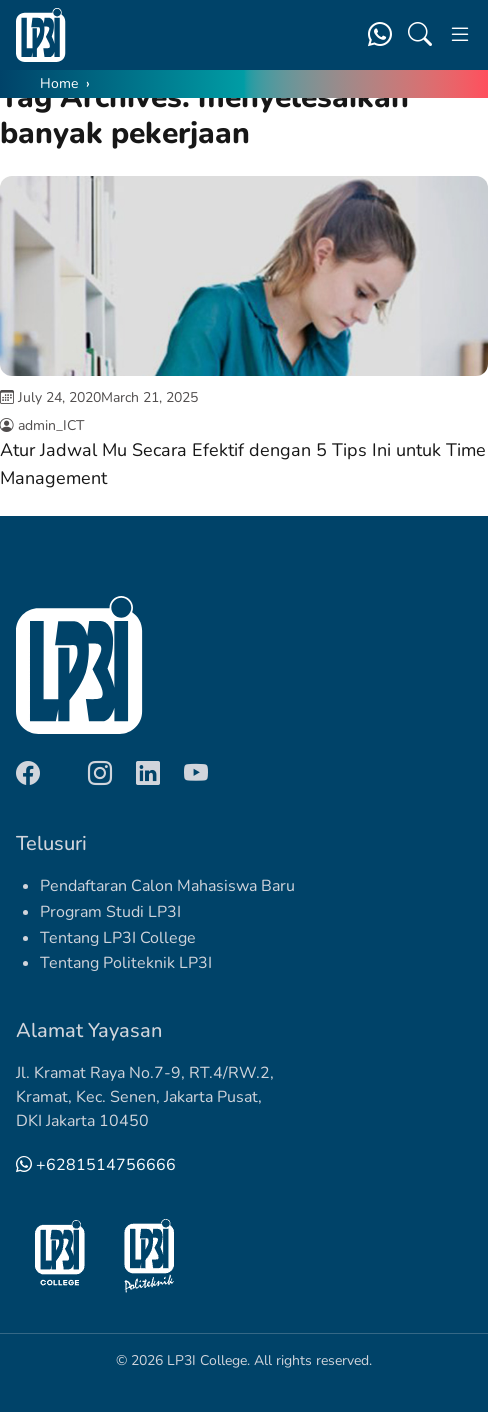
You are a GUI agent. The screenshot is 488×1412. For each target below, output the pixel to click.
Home (59, 83)
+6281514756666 (96, 1165)
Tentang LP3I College (118, 938)
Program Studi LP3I (110, 912)
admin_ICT (51, 425)
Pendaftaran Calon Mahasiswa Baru (167, 886)
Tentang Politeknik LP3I (126, 963)
